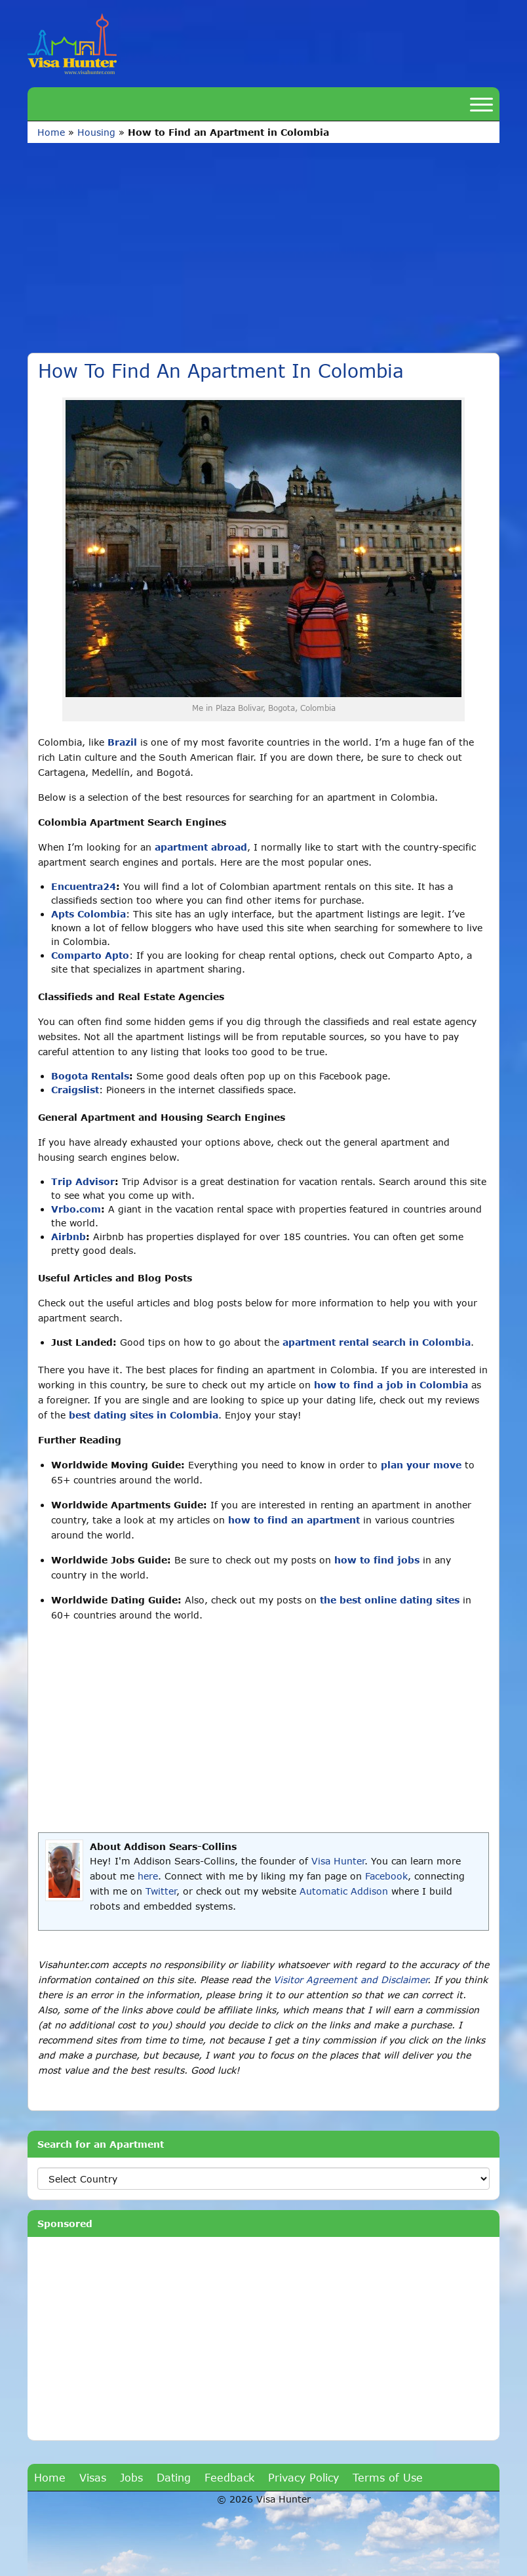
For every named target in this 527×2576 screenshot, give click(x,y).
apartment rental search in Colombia (377, 1342)
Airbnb (68, 1236)
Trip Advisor (83, 1181)
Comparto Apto (90, 955)
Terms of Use (388, 2477)
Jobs (131, 2477)
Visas (92, 2477)
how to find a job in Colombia (391, 1384)
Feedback (229, 2477)
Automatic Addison (344, 1891)
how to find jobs (377, 1559)
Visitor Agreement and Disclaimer (350, 1979)
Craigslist (75, 1089)
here (148, 1876)
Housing (96, 132)
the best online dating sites (389, 1599)
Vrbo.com (76, 1209)
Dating (174, 2477)
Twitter (161, 1891)
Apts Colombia (88, 913)
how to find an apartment (294, 1519)
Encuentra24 (83, 886)
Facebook (386, 1876)
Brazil (122, 742)
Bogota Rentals (90, 1075)
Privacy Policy (303, 2477)
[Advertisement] (263, 254)
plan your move (421, 1464)
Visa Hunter (337, 1860)
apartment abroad (201, 847)
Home (51, 132)
